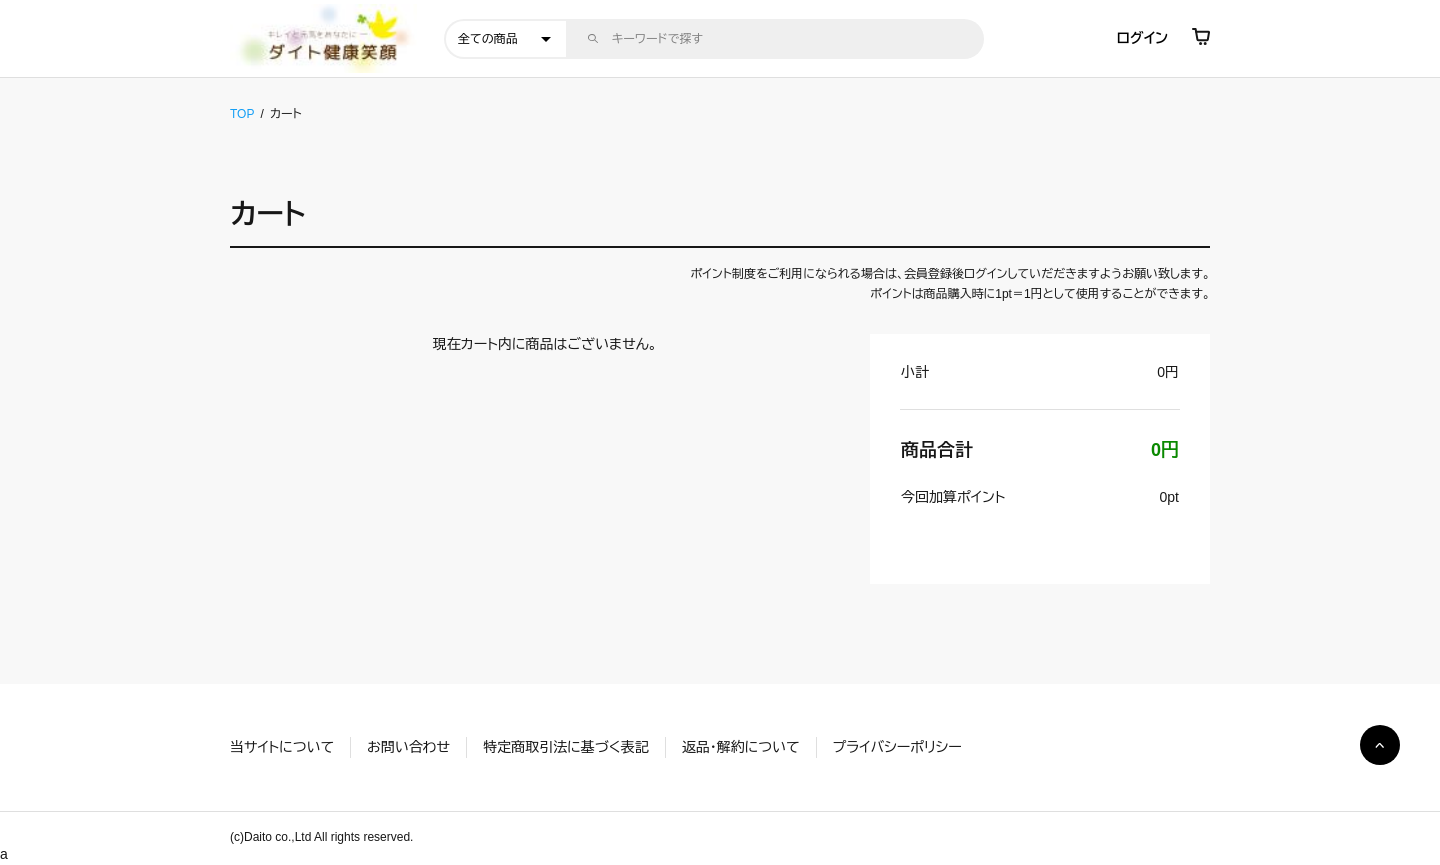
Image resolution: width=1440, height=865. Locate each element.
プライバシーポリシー (897, 747)
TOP (242, 114)
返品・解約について (741, 747)
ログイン (1142, 38)
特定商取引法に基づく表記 (565, 747)
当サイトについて (282, 747)
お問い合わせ (408, 747)
